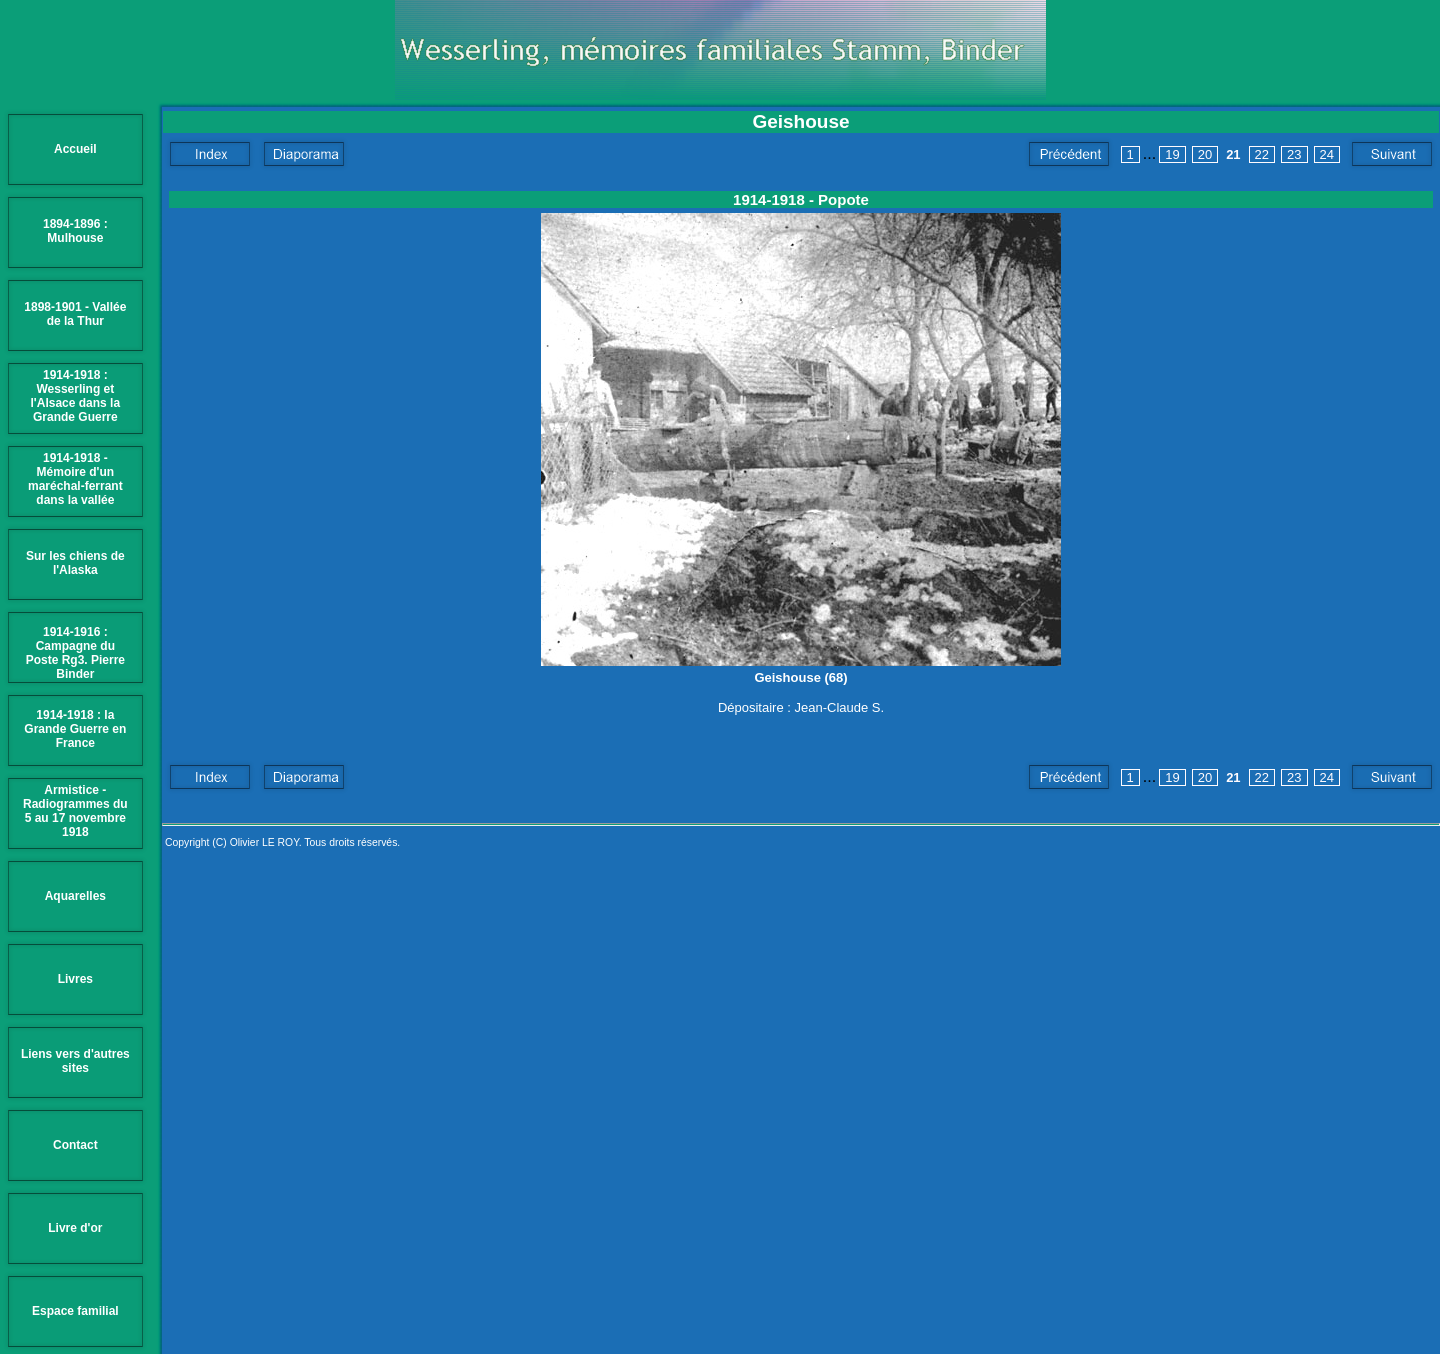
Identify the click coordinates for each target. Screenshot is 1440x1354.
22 (1262, 154)
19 (1172, 154)
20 (1205, 154)
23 (1294, 154)
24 (1327, 154)
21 (1233, 154)
